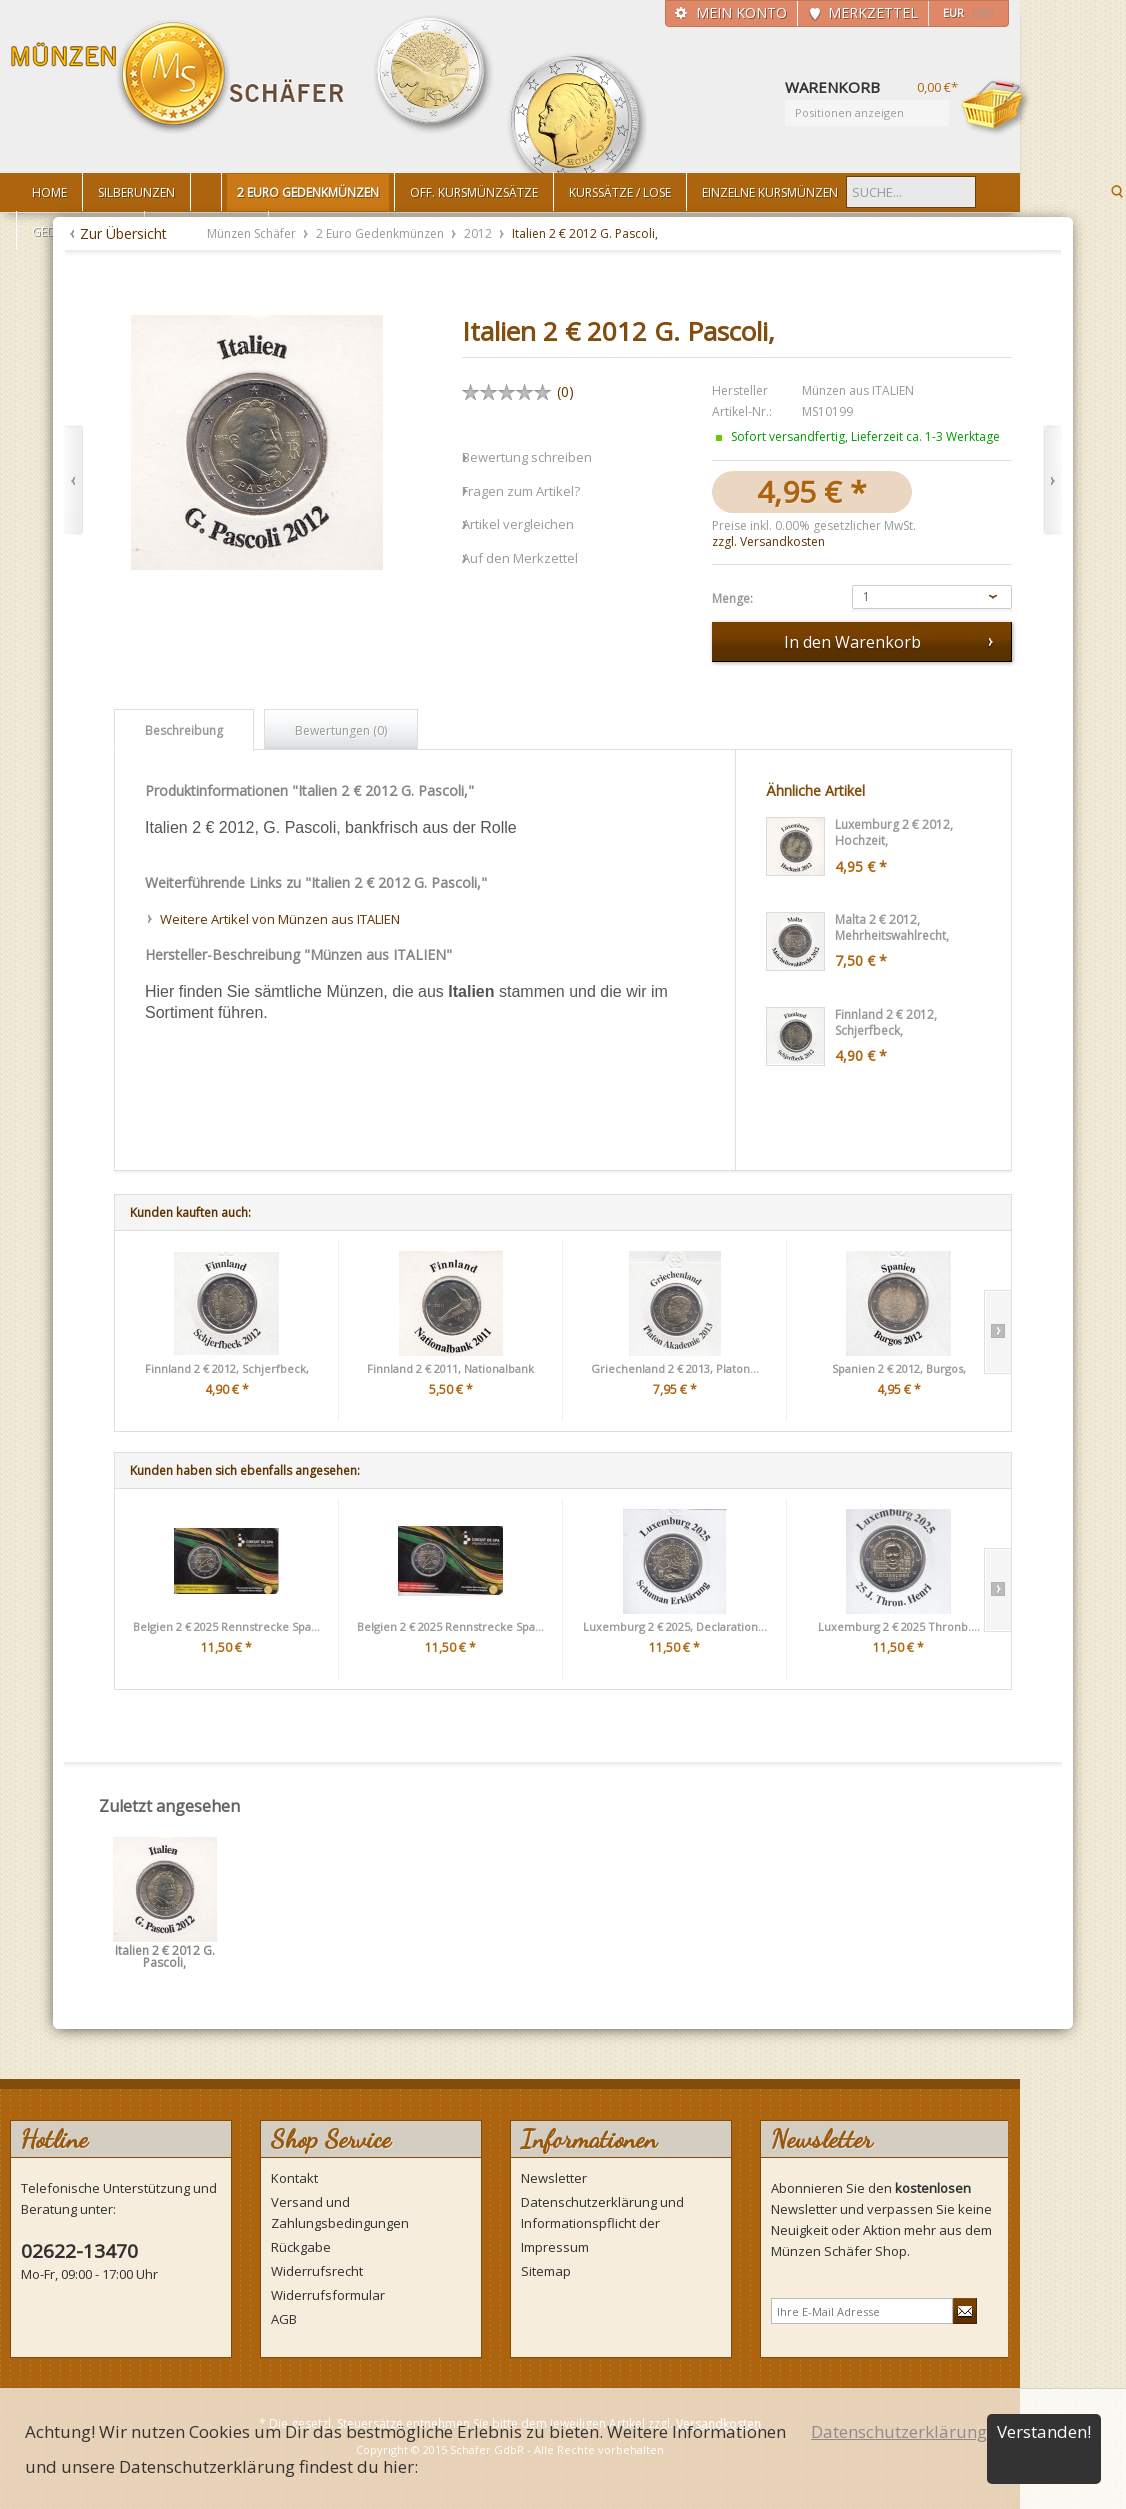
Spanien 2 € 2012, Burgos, (899, 1368)
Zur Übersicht (123, 233)
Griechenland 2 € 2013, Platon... (675, 1368)
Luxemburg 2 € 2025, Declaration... (675, 1626)
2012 (479, 233)
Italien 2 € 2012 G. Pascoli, (165, 1957)
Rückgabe (301, 2247)
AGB (284, 2319)
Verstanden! (1044, 2431)
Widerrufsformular (328, 2295)
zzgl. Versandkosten (768, 541)
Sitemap (546, 2271)
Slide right (997, 1332)
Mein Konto (741, 12)
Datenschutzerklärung (899, 2431)
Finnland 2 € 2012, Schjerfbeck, (227, 1368)
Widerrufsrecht (317, 2271)
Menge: (732, 599)
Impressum (555, 2247)
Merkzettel (873, 12)
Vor (1052, 480)
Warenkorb (996, 107)
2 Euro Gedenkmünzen (381, 233)
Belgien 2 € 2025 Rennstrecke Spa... (226, 1626)
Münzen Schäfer (178, 77)
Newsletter (554, 2178)
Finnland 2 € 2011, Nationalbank (450, 1368)
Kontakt (294, 2178)
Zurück (73, 480)
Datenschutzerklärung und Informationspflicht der (602, 2212)
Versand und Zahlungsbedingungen (340, 2212)
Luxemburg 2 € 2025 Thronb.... (899, 1626)
